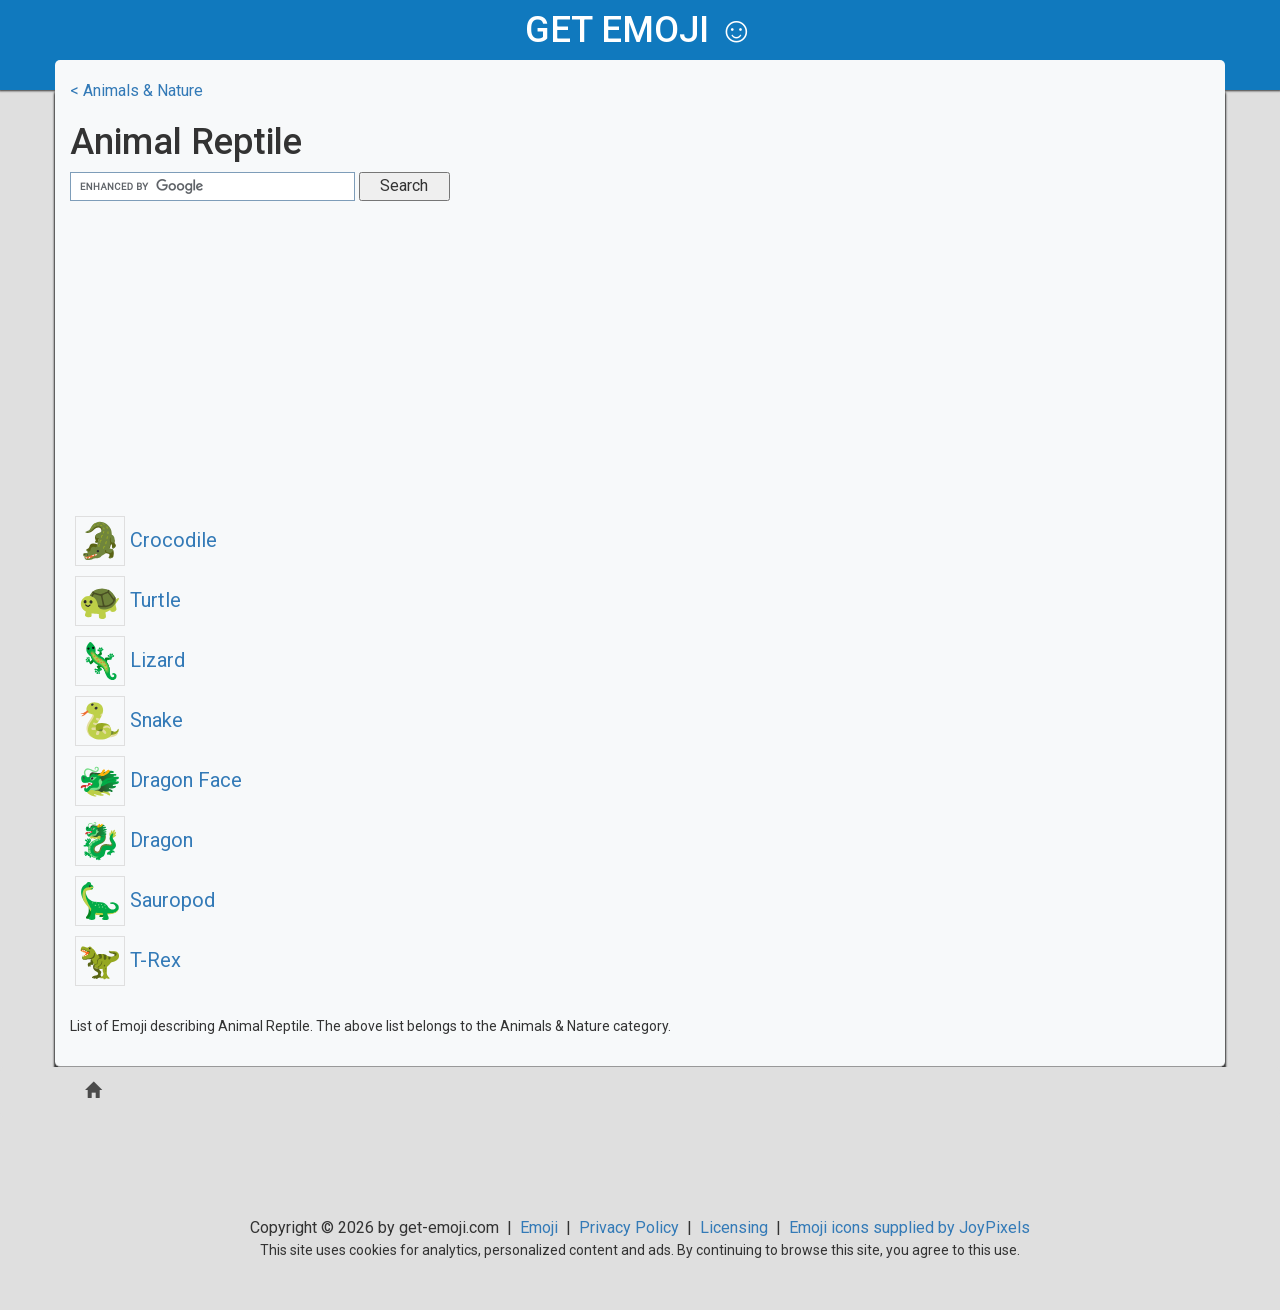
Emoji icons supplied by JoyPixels (909, 1227)
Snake (129, 720)
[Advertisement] (640, 356)
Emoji (539, 1227)
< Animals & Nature (136, 90)
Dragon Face (158, 780)
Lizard (130, 660)
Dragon (134, 840)
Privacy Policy (629, 1227)
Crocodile (146, 540)
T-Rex (128, 960)
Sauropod (145, 900)
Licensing (734, 1227)
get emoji (617, 30)
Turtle (128, 600)
